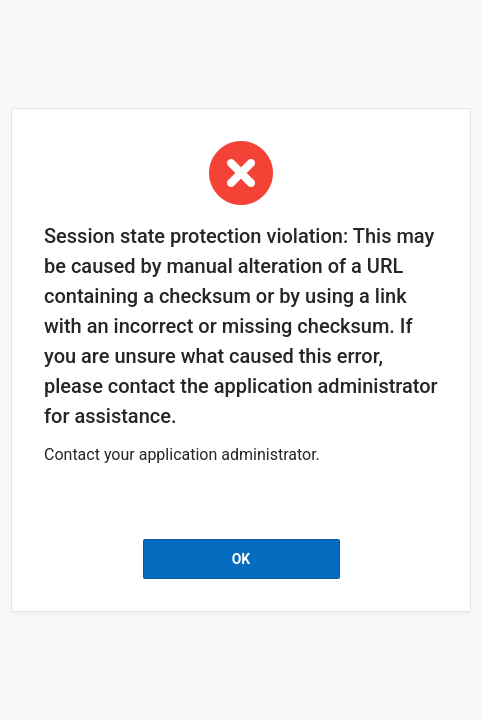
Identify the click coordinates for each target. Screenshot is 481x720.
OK (240, 559)
